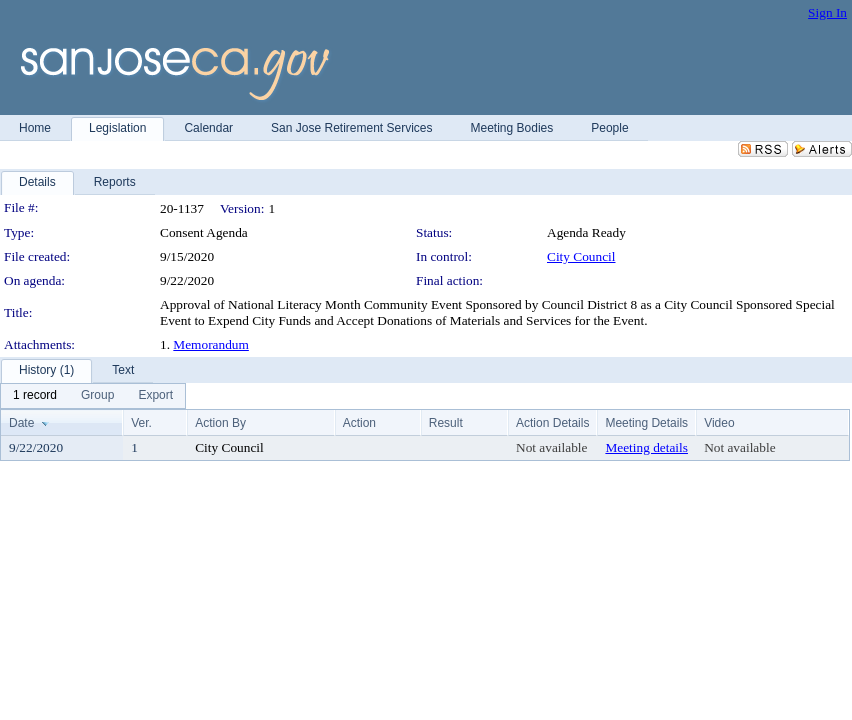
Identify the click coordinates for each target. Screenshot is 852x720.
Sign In (827, 12)
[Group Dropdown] (97, 396)
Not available (551, 447)
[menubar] (93, 396)
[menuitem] (35, 396)
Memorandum (211, 344)
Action (359, 423)
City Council (581, 256)
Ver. (141, 423)
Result (446, 423)
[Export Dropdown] (155, 396)
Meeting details (646, 447)
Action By (220, 423)
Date (21, 423)
